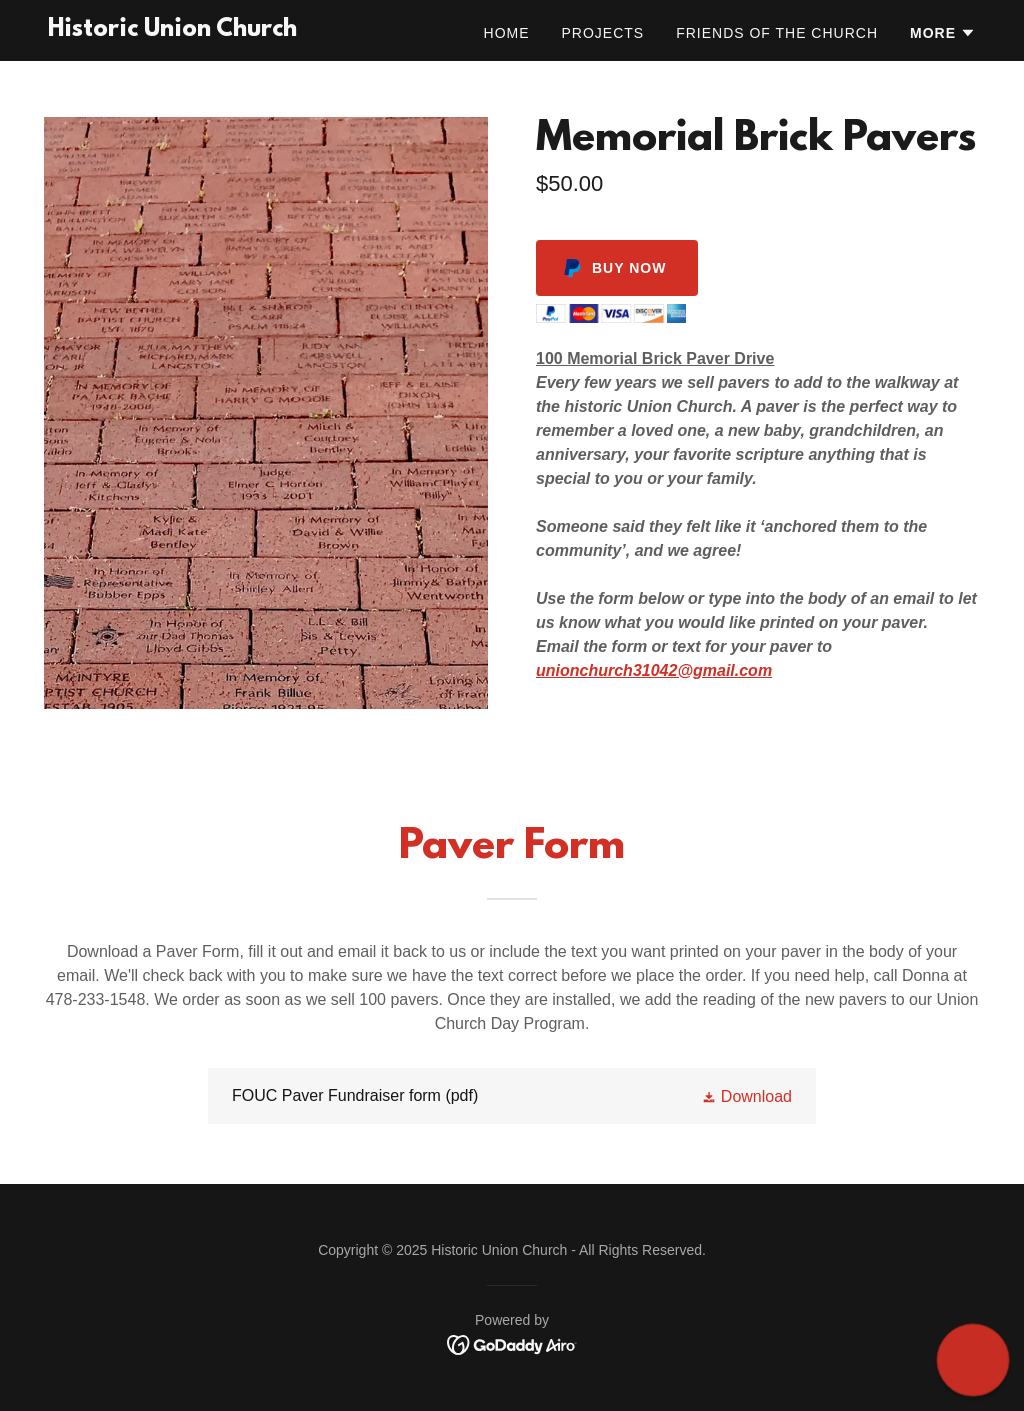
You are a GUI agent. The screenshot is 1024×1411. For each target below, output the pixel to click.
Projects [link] (603, 33)
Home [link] (507, 33)
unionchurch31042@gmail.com (654, 670)
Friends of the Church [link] (777, 33)
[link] (172, 30)
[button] (943, 33)
